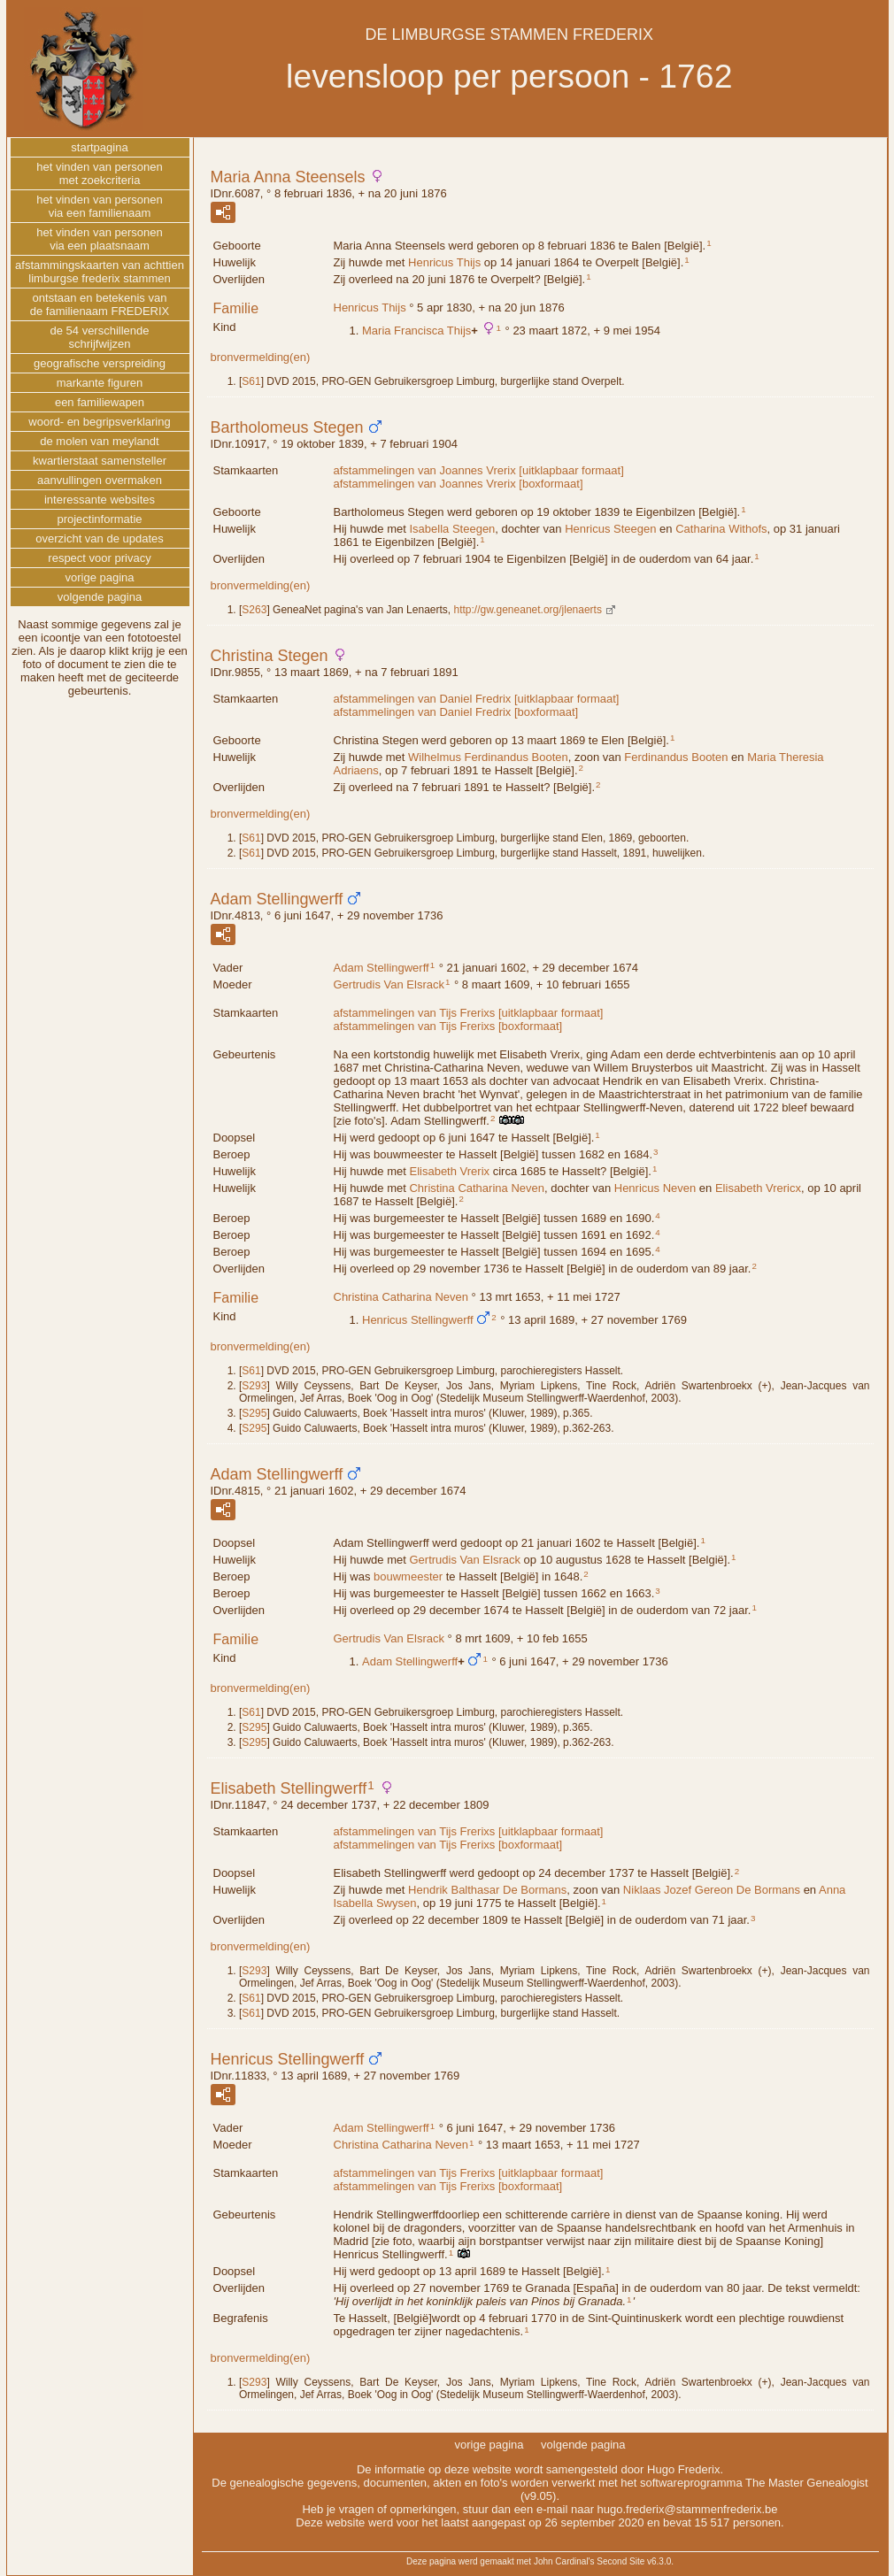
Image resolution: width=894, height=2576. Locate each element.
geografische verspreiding (100, 363)
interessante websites (99, 499)
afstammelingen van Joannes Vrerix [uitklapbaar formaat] (479, 470)
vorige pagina (99, 577)
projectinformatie (99, 519)
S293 (254, 1386)
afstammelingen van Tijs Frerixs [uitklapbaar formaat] (469, 1012)
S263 (254, 610)
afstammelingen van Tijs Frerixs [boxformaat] (448, 1026)
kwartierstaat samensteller (99, 460)
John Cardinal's (564, 2561)
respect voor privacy (99, 558)
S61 (251, 381)
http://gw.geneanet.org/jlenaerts (527, 610)
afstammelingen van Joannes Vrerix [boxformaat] (458, 483)
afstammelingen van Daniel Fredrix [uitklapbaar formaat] (477, 698)
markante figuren (100, 382)
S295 (254, 1413)
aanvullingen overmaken (99, 480)
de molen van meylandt (99, 441)
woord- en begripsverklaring (99, 421)
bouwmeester (408, 1576)
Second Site (620, 2561)
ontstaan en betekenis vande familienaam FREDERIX (100, 304)
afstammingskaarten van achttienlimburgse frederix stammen (99, 271)
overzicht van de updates (99, 538)
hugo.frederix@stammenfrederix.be (687, 2509)
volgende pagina (100, 597)
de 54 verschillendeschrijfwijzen (99, 337)
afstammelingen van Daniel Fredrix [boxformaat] (456, 712)
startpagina (99, 147)
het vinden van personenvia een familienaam (99, 206)
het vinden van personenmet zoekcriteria (99, 173)
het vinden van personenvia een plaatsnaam (99, 239)
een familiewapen (99, 402)
